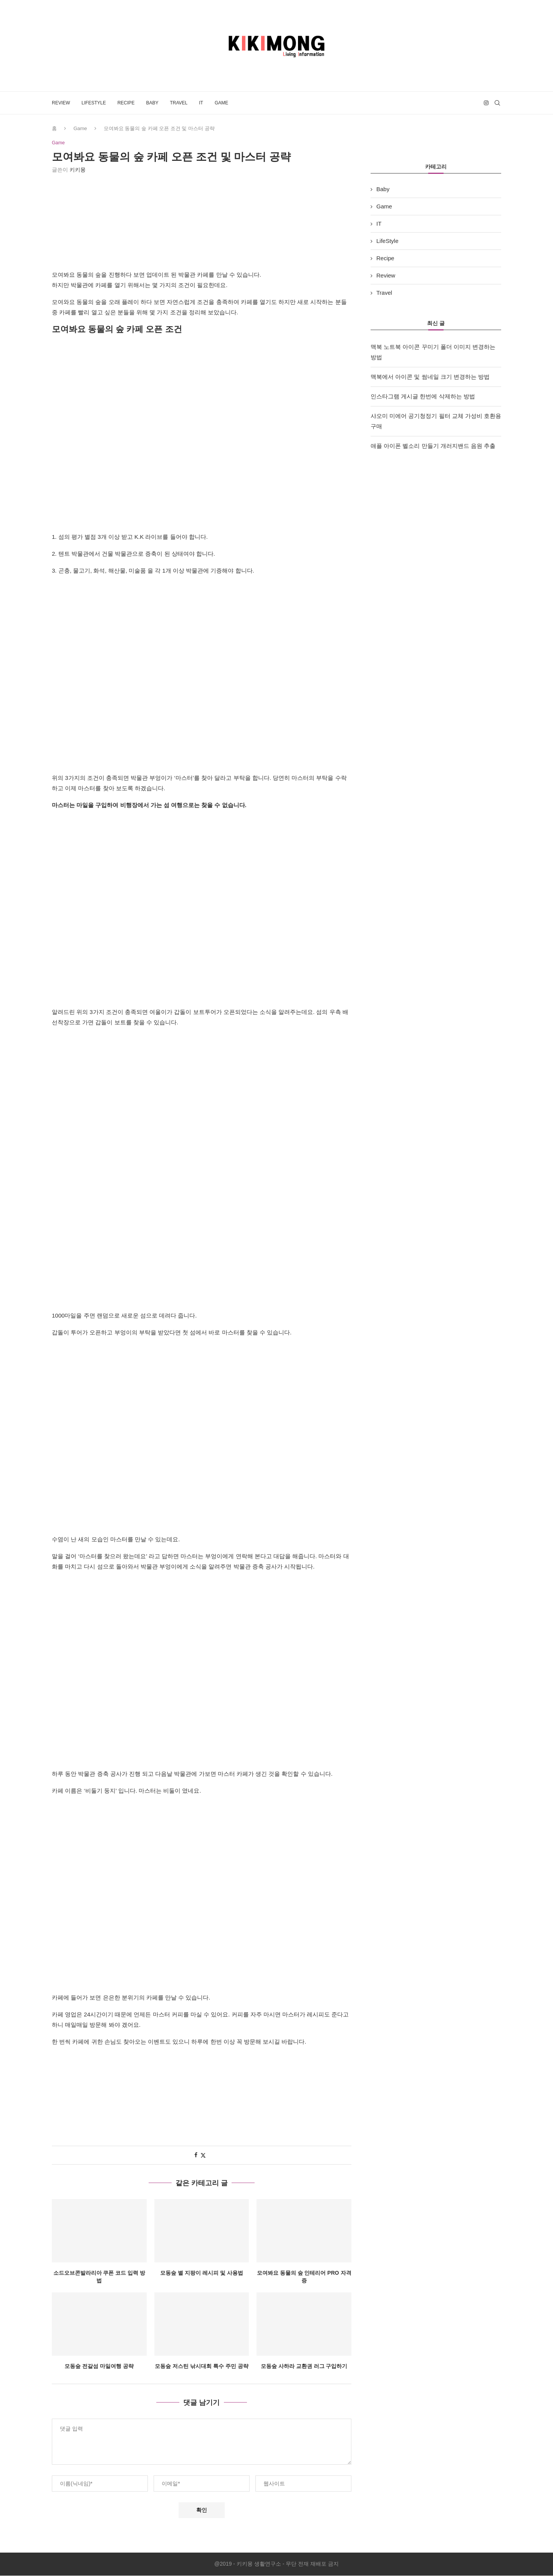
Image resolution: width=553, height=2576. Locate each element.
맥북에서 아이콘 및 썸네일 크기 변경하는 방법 (430, 376)
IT (201, 103)
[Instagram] (486, 103)
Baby (152, 103)
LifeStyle (93, 103)
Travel (178, 103)
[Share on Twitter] (203, 2155)
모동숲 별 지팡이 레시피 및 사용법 (201, 2273)
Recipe (126, 103)
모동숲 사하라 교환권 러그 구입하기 (304, 2366)
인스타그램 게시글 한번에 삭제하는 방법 (423, 396)
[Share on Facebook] (195, 2155)
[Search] (497, 103)
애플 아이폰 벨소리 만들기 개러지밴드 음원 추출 (433, 446)
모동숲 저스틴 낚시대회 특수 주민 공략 (201, 2366)
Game (221, 103)
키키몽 (78, 170)
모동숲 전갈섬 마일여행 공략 (99, 2366)
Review (61, 103)
